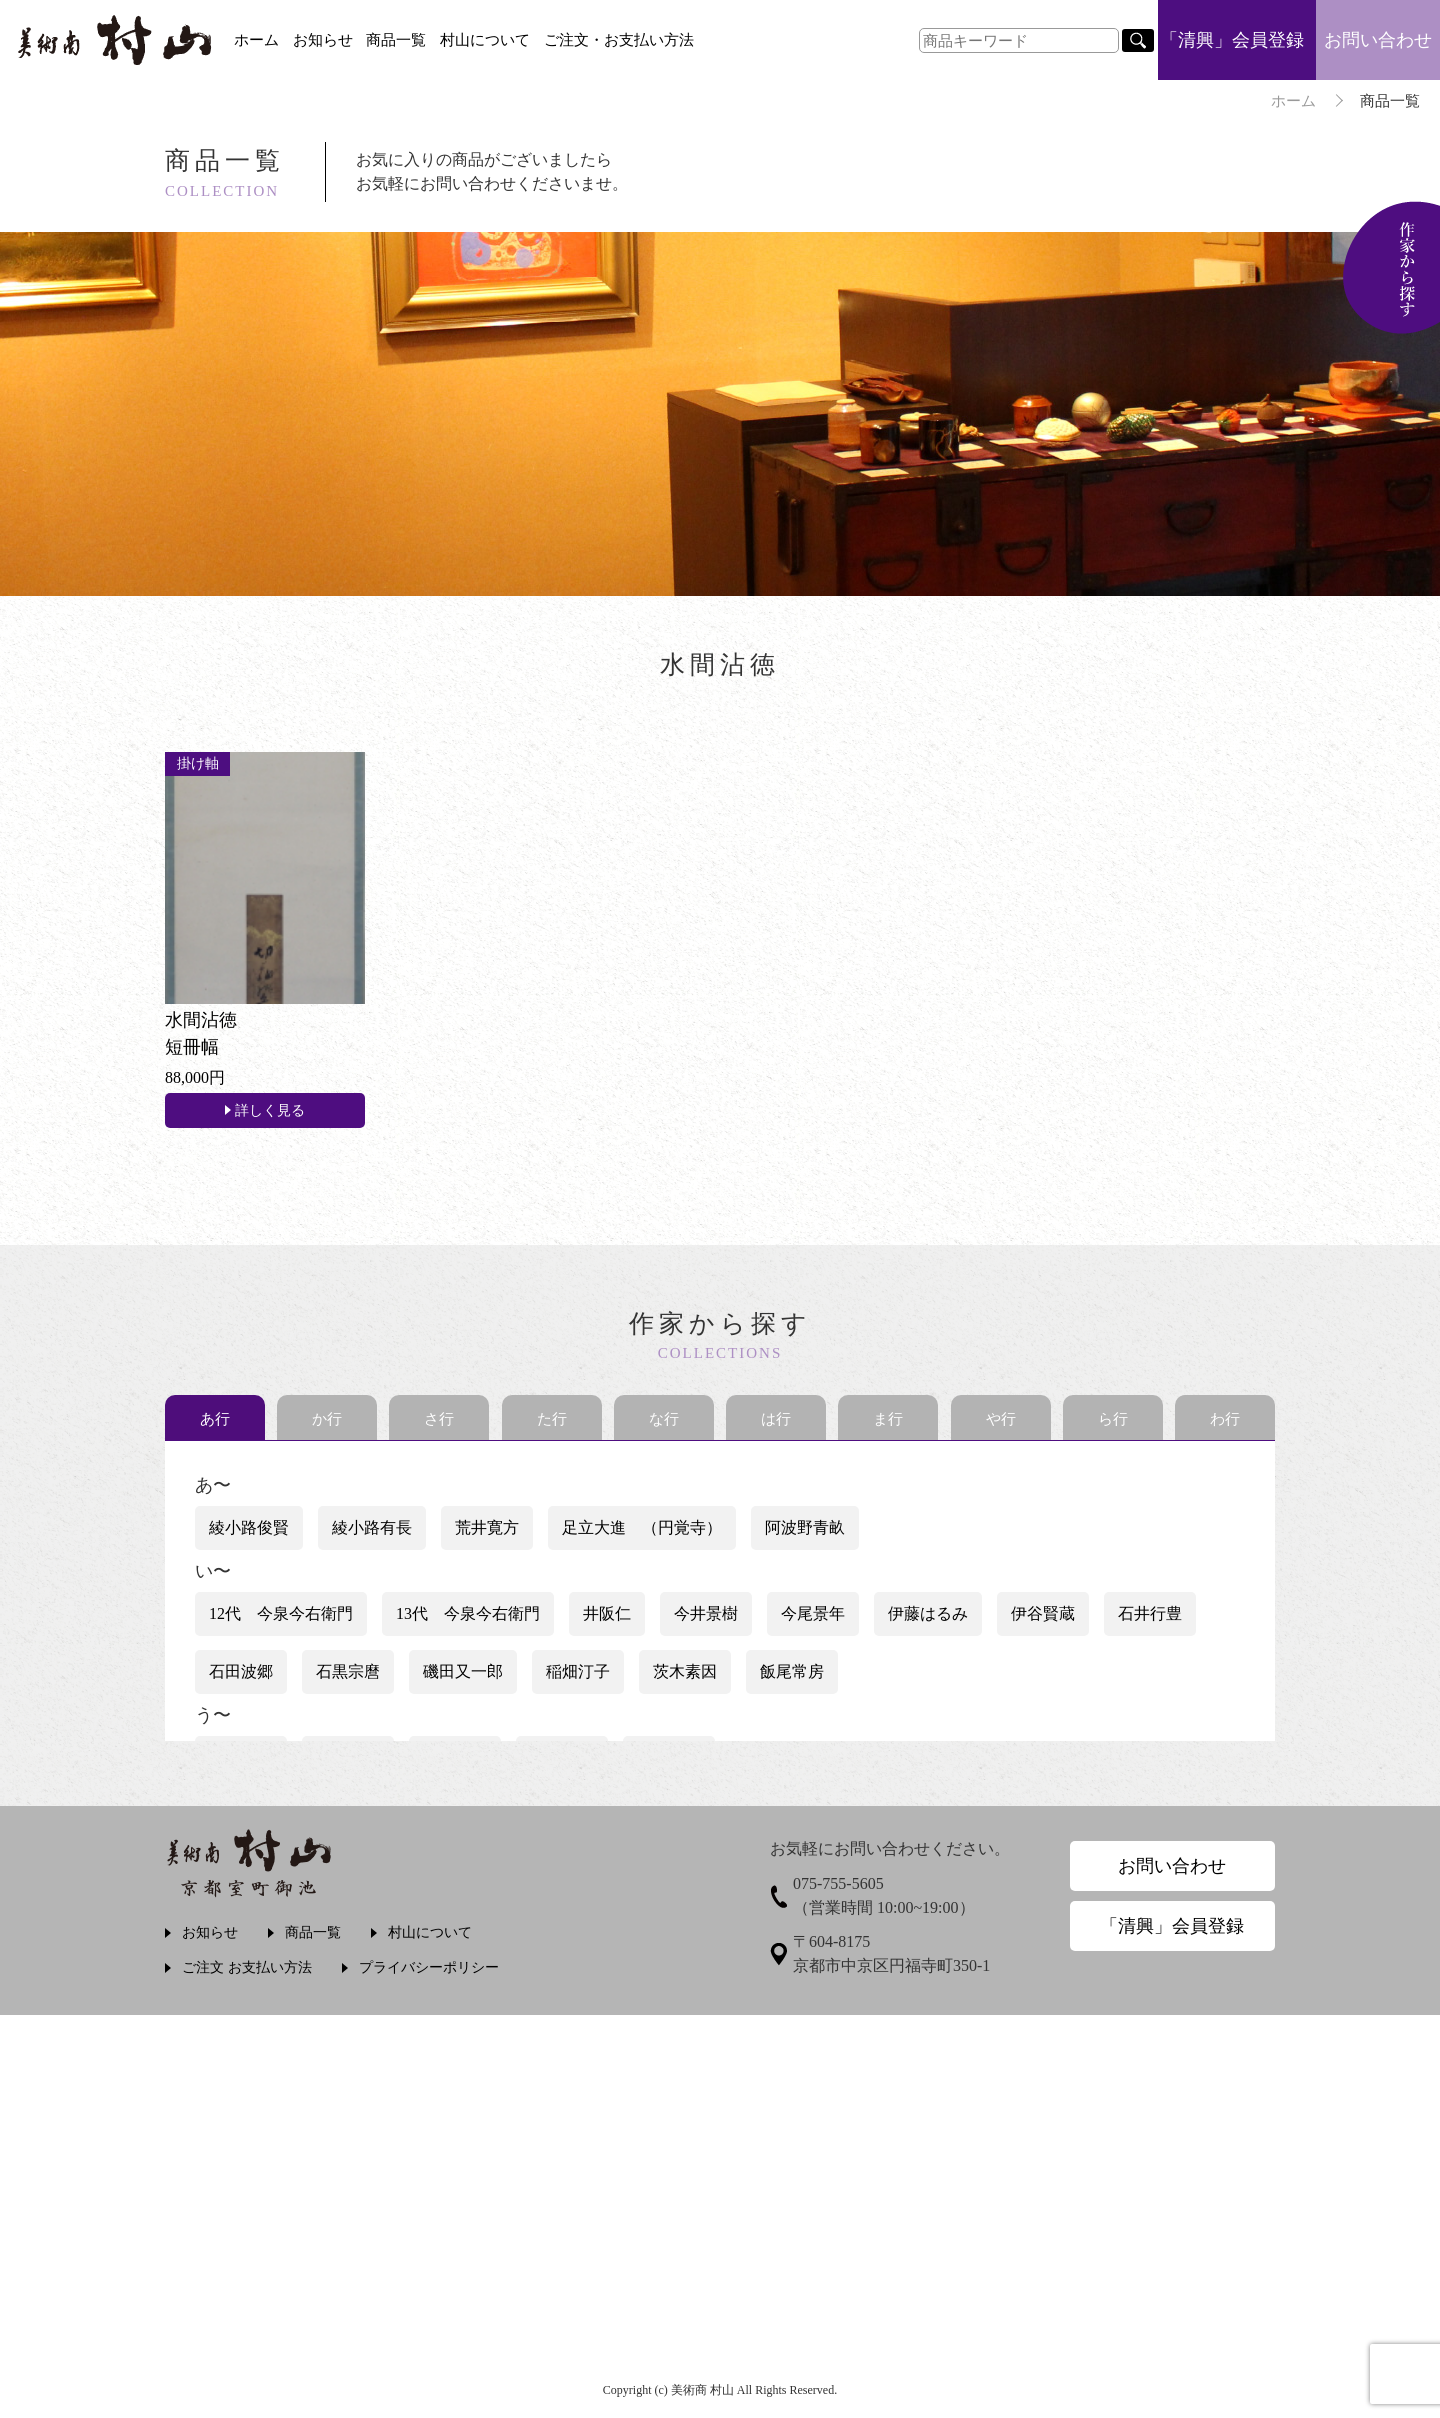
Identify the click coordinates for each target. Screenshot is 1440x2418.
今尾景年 (813, 1613)
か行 (327, 1419)
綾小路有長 (372, 1527)
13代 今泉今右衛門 (468, 1613)
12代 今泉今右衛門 (281, 1613)
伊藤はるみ (928, 1613)
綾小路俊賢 (249, 1527)
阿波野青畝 (805, 1527)
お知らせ (323, 40)
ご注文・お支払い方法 (619, 40)
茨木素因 (685, 1671)
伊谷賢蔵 (1043, 1613)
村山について (485, 40)
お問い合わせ (1378, 40)
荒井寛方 (487, 1527)
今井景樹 (706, 1613)
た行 (552, 1419)
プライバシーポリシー (429, 1967)
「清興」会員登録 (1232, 40)
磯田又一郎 (463, 1671)
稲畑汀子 (578, 1671)
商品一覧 (396, 40)
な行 (664, 1419)
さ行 (439, 1419)
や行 (1001, 1419)
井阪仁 (607, 1613)
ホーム (256, 40)
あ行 (215, 1419)
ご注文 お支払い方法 (247, 1967)
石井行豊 (1150, 1613)
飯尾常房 (792, 1671)
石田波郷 (241, 1671)
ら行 (1113, 1419)
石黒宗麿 (348, 1671)
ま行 (888, 1419)
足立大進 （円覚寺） (642, 1527)
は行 (776, 1419)
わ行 (1225, 1419)
